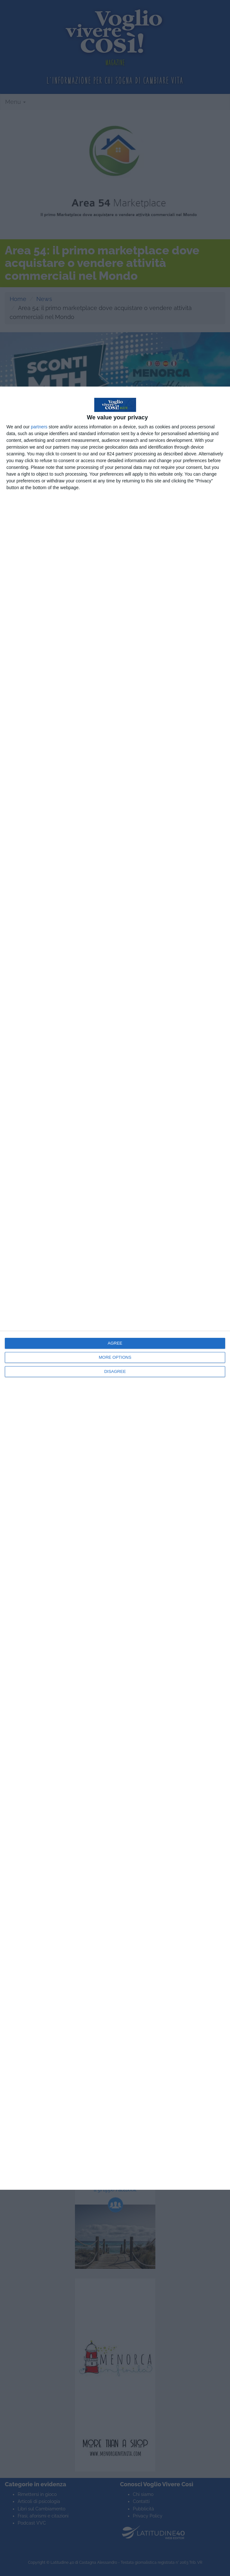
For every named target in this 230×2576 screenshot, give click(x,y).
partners (39, 427)
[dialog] (115, 1288)
